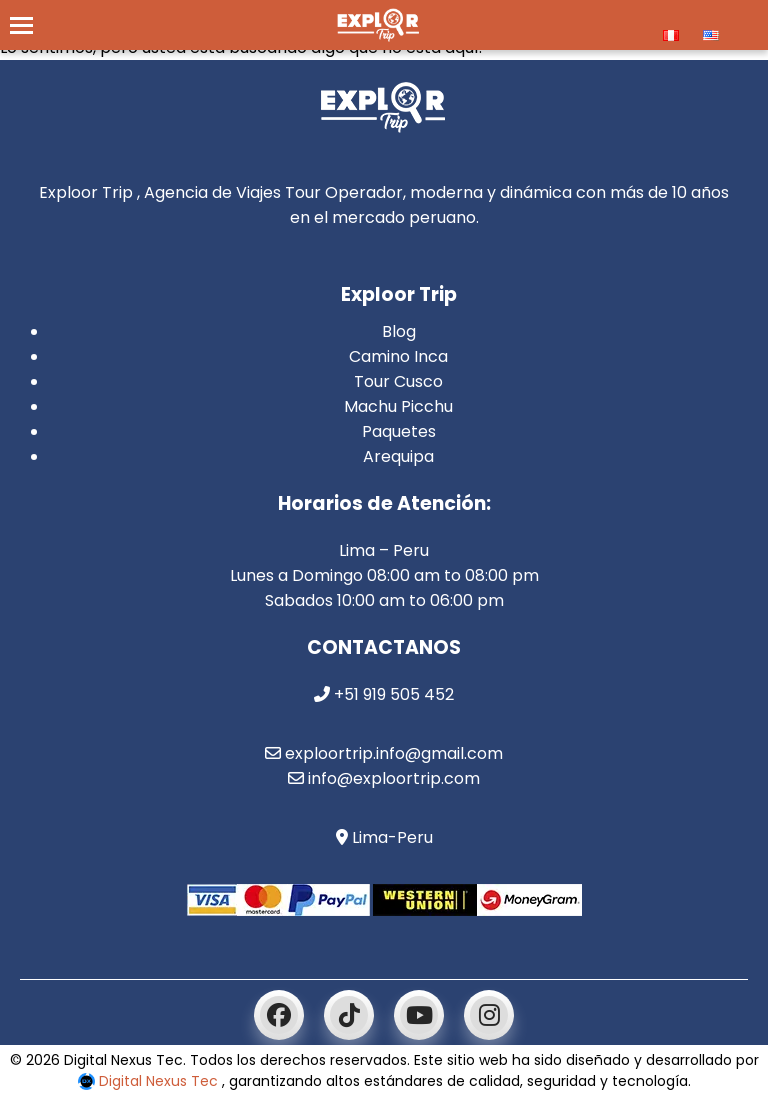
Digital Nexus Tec (150, 1081)
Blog (399, 331)
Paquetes (399, 431)
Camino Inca (398, 356)
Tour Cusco (398, 381)
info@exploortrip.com (384, 778)
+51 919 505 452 (384, 694)
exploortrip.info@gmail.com (384, 753)
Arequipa (398, 456)
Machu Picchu (398, 406)
